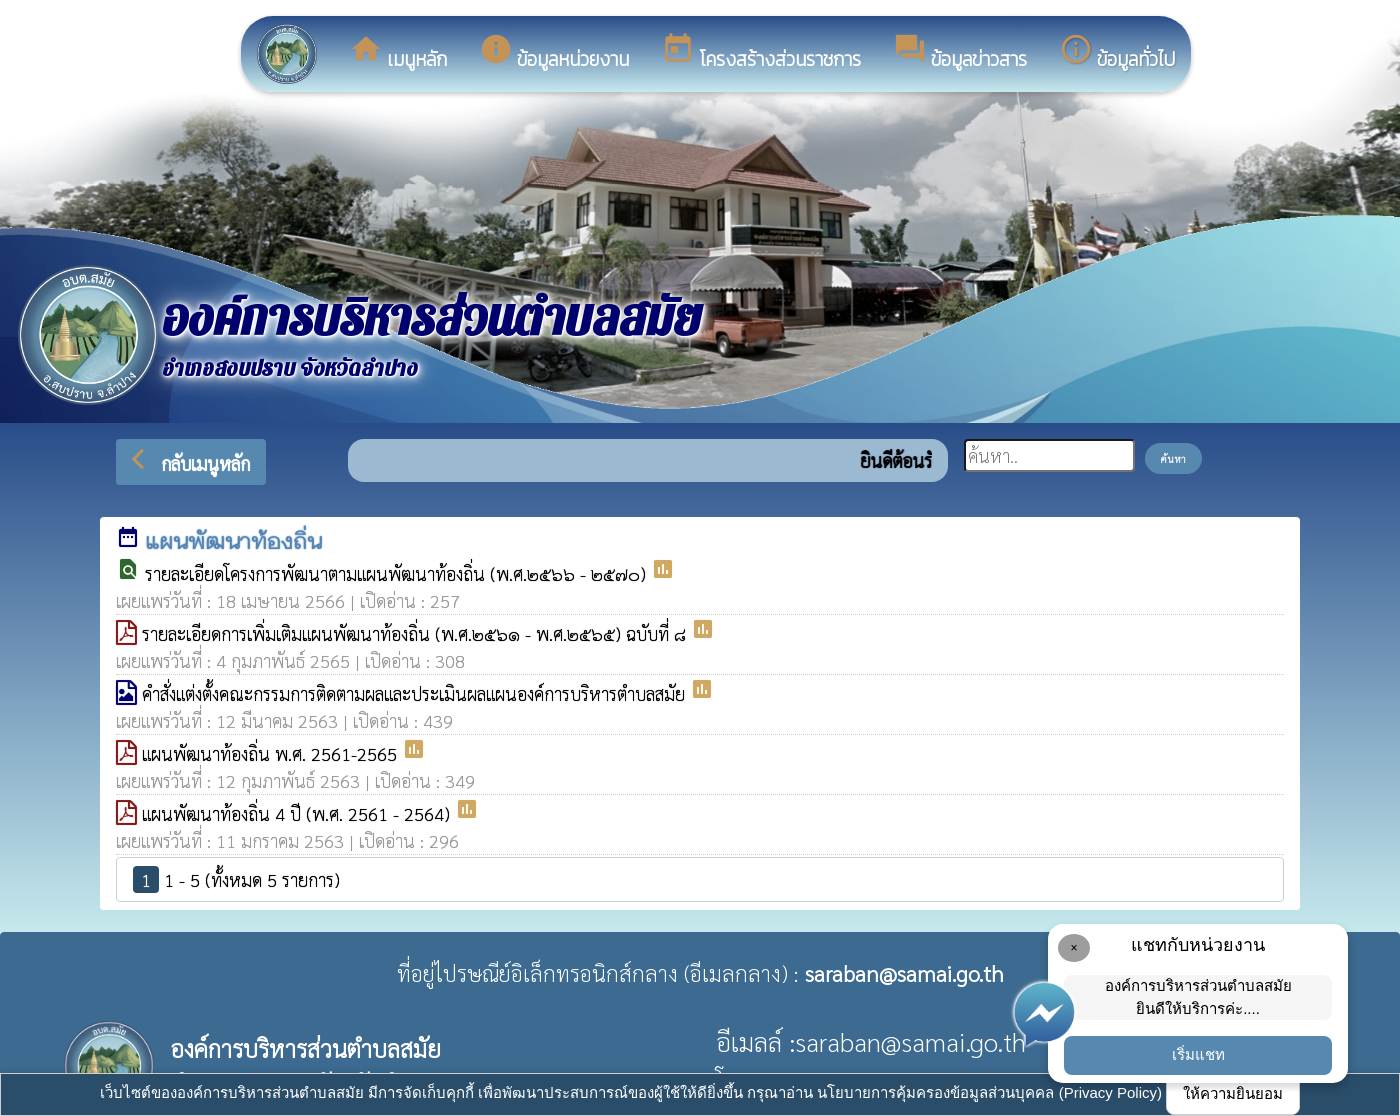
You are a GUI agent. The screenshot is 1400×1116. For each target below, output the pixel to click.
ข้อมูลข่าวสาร (960, 53)
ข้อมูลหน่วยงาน (554, 53)
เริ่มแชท (1198, 1054)
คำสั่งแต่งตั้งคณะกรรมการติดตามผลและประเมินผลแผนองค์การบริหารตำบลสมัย (416, 693)
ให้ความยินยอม (1233, 1093)
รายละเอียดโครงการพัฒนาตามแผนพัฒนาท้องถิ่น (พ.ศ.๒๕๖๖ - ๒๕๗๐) (398, 573)
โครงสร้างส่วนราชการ (761, 53)
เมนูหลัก (398, 53)
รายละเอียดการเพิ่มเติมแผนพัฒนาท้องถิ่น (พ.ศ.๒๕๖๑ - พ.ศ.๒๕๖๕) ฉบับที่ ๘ (416, 633)
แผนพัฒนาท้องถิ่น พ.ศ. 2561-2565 (272, 753)
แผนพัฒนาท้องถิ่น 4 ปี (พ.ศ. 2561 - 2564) (298, 813)
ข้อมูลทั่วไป (1117, 53)
